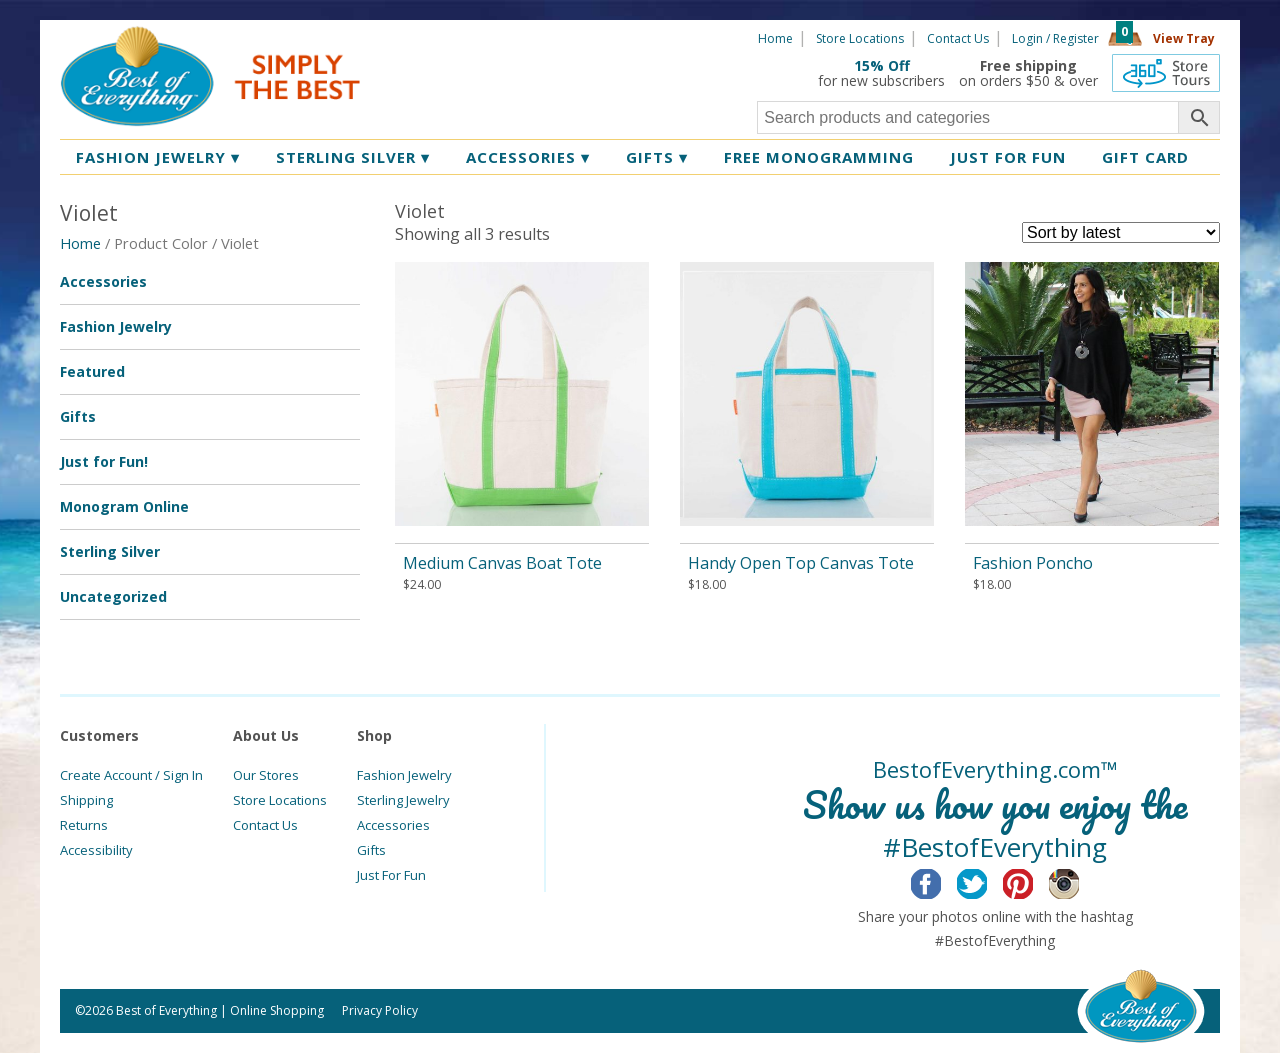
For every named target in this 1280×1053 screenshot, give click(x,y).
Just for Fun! (104, 461)
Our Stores (266, 775)
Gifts (657, 157)
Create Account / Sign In (131, 775)
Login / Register (1055, 38)
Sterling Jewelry (403, 800)
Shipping (86, 800)
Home (775, 38)
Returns (84, 825)
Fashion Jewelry (158, 157)
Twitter (987, 881)
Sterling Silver (353, 157)
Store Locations (860, 38)
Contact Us (958, 38)
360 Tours (1166, 73)
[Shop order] (1121, 232)
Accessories (528, 157)
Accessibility (96, 850)
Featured (92, 371)
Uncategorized (113, 596)
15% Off (882, 65)
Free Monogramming (819, 157)
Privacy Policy (380, 1010)
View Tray (1184, 38)
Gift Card (1145, 157)
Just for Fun (1008, 157)
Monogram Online (124, 506)
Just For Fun (391, 875)
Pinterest (1033, 881)
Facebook (941, 881)
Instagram (1079, 881)
